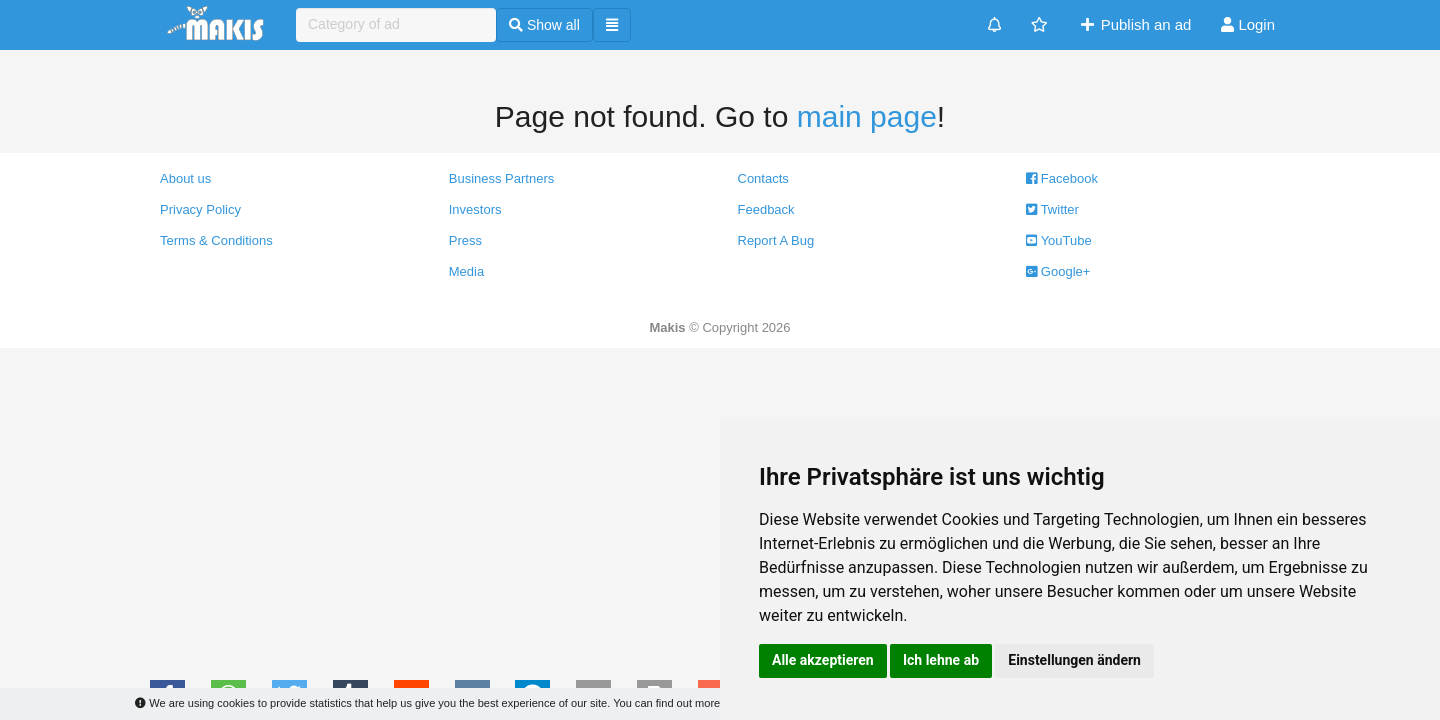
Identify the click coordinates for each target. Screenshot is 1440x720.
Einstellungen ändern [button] (1074, 660)
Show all (544, 25)
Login (1248, 24)
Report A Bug (776, 240)
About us (185, 178)
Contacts (763, 178)
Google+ (1058, 271)
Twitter (1052, 209)
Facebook (1062, 178)
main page (867, 116)
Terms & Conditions (216, 240)
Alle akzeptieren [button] (823, 660)
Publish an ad (1134, 24)
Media (466, 271)
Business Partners (502, 178)
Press (465, 240)
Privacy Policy (200, 209)
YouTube (1058, 240)
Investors (475, 209)
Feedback (766, 209)
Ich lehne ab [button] (941, 660)
